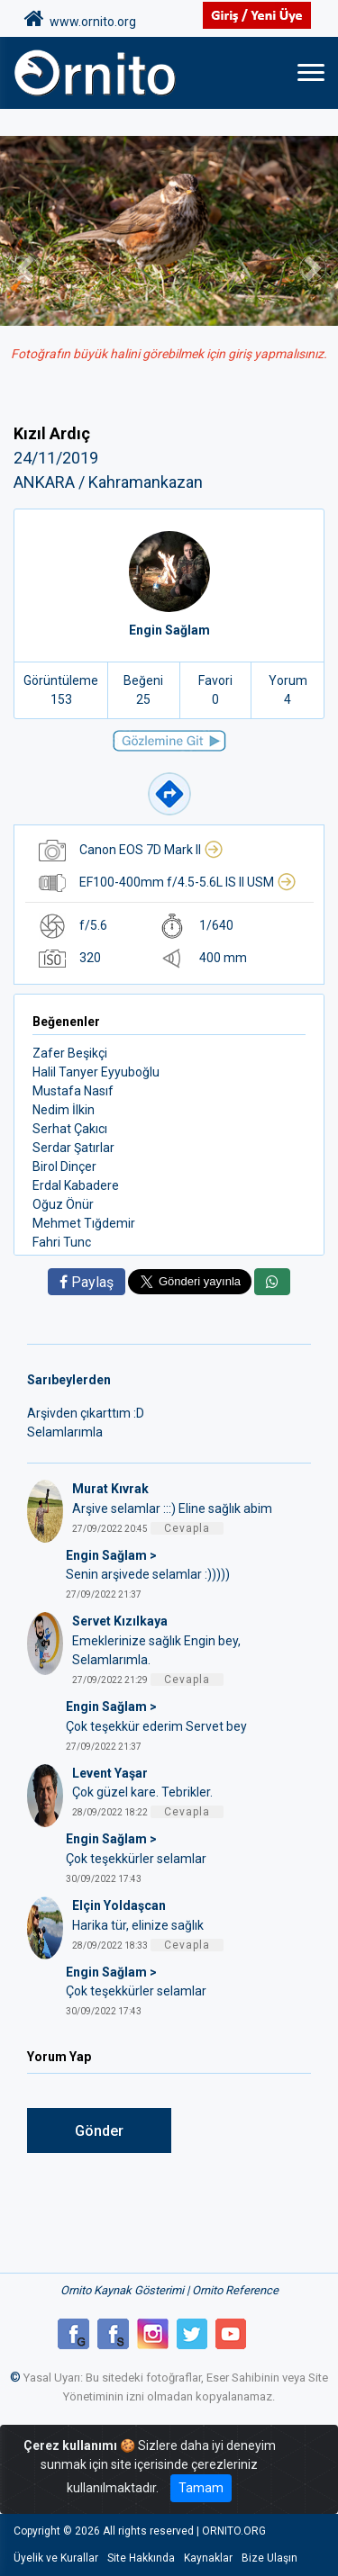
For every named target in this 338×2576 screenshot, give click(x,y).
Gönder (99, 2130)
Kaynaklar (208, 2558)
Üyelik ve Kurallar (56, 2558)
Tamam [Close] (201, 2488)
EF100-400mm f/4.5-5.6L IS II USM (188, 882)
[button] (25, 268)
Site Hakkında (141, 2558)
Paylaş (86, 1282)
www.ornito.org (80, 19)
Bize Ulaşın (269, 2558)
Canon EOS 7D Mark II (151, 849)
